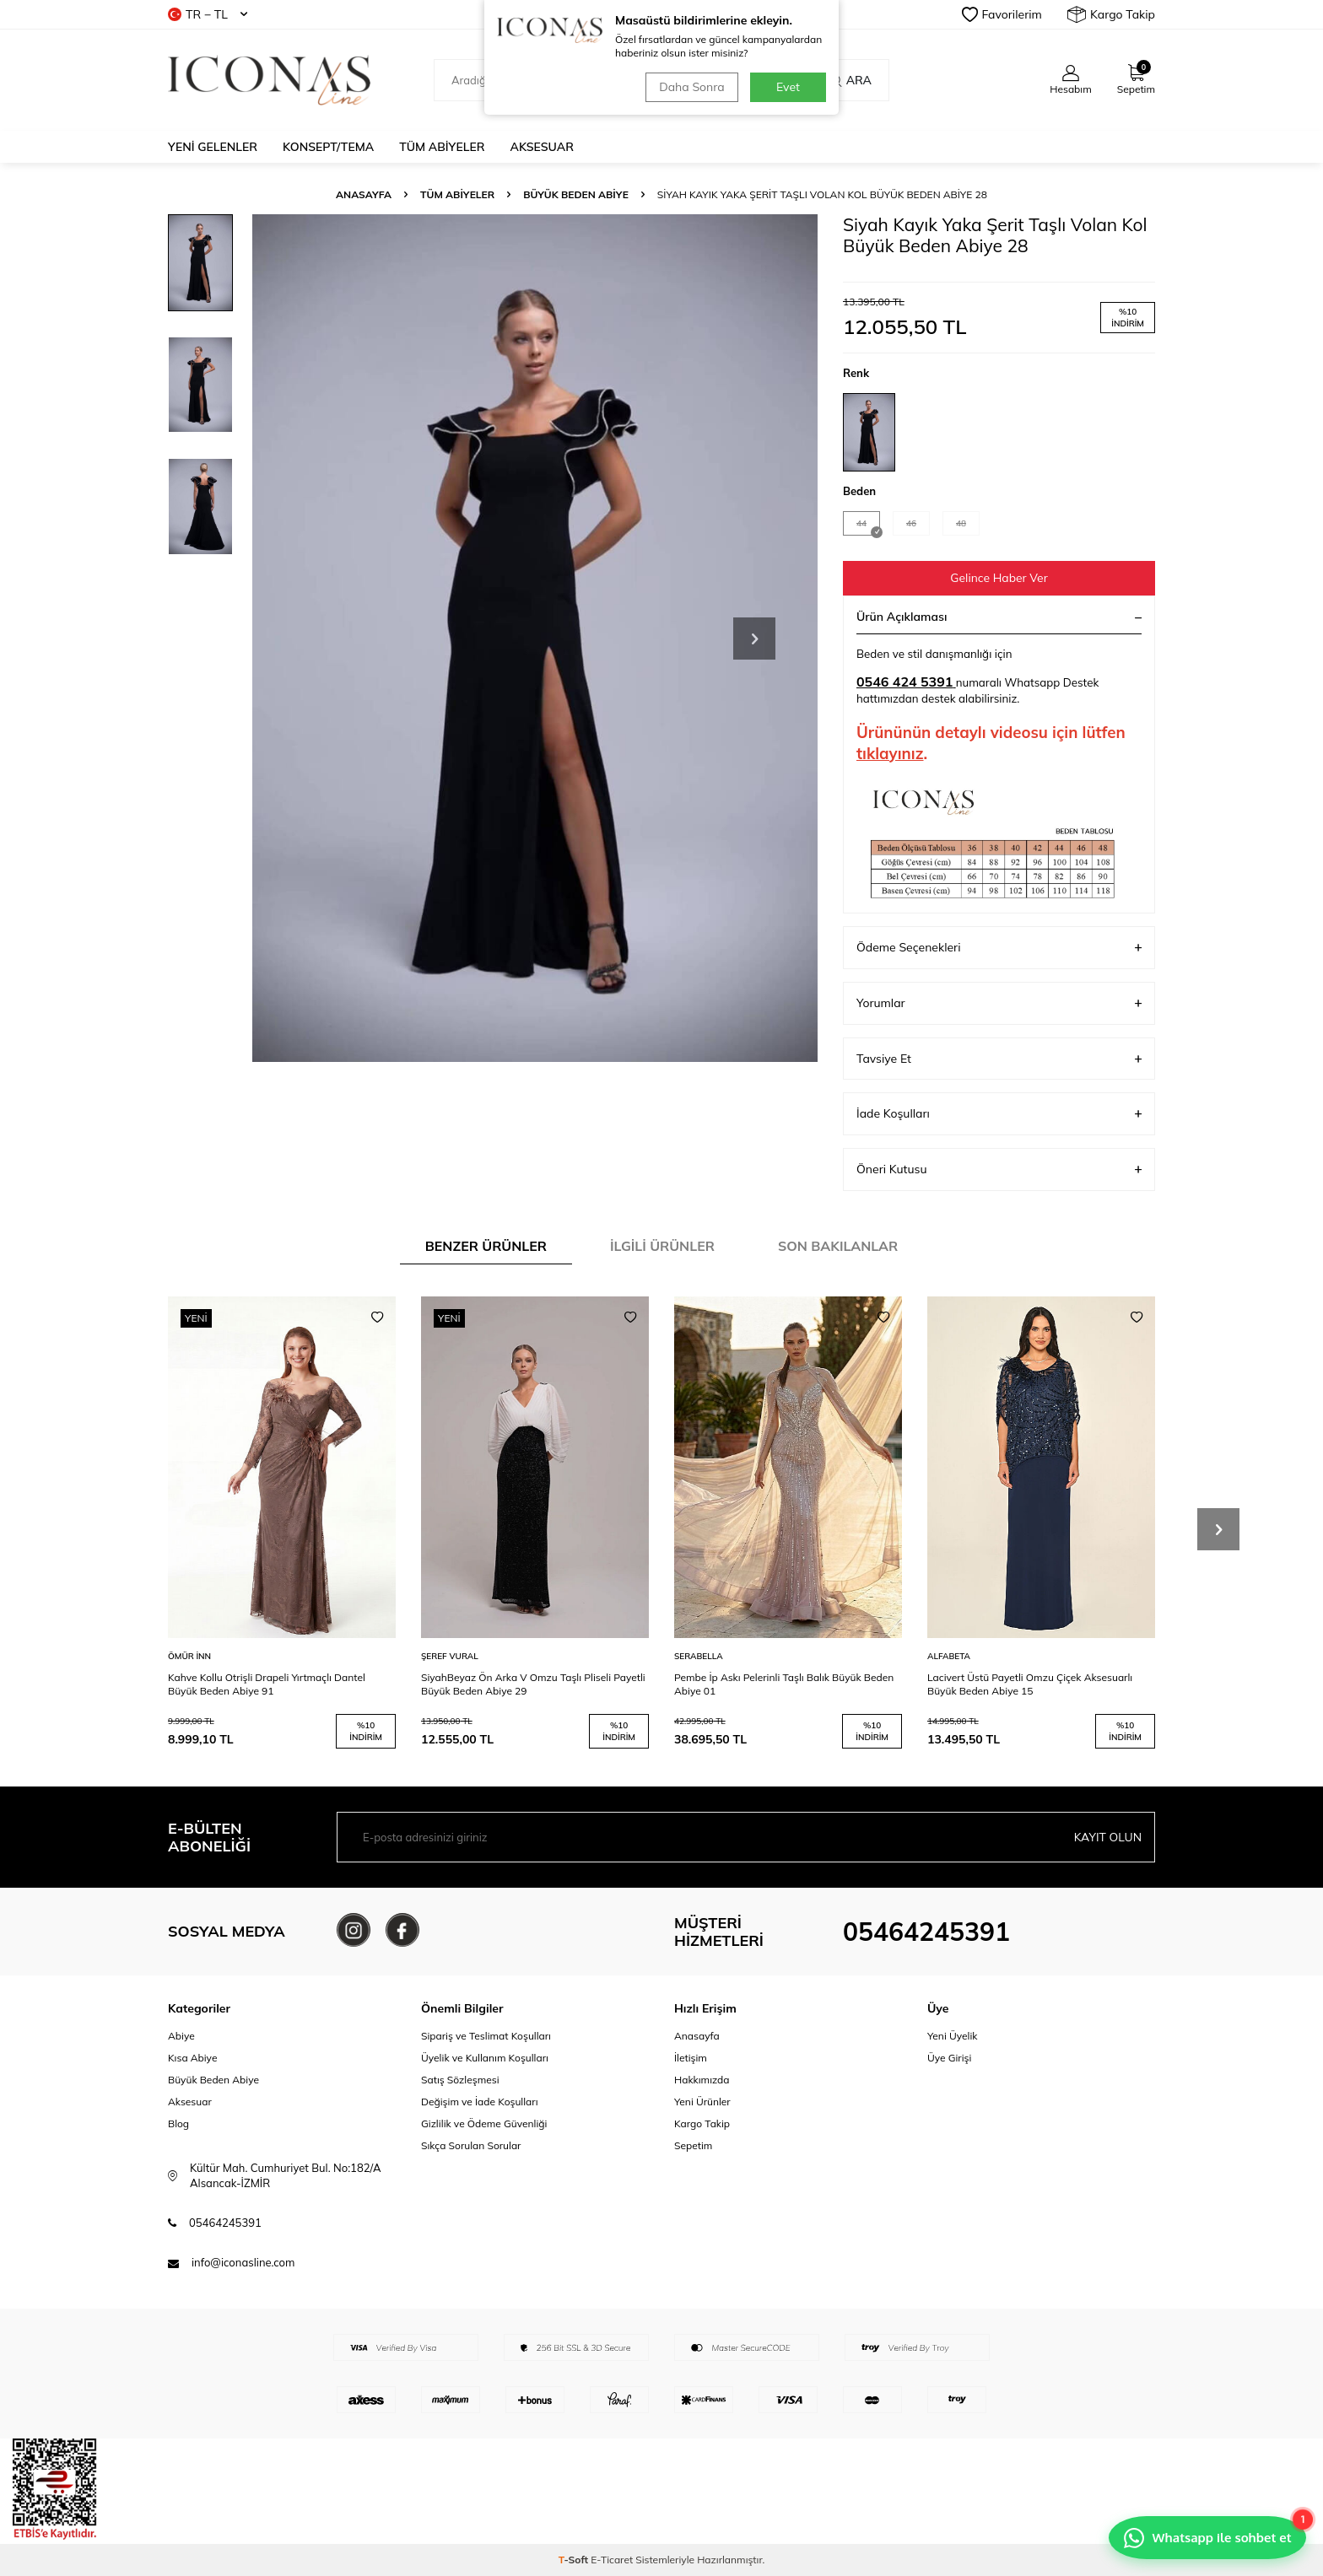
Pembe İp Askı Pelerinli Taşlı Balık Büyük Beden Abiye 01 (784, 1684)
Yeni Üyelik (952, 2035)
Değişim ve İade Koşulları (479, 2101)
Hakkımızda (702, 2079)
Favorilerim (1002, 14)
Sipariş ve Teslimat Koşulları (486, 2035)
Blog (178, 2123)
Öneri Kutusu (999, 1169)
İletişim (690, 2057)
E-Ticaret (612, 2559)
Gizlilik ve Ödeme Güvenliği (484, 2123)
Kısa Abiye (192, 2057)
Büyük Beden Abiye (576, 194)
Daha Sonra (691, 86)
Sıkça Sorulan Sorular (471, 2145)
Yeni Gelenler (212, 146)
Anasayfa (364, 194)
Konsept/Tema (328, 146)
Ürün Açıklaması (999, 616)
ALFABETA (948, 1656)
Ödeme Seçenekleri (999, 948)
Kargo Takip (1111, 14)
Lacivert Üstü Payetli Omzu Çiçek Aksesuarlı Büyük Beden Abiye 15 (1029, 1684)
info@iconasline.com (243, 2263)
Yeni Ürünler (702, 2101)
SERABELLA (698, 1656)
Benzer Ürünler (486, 1245)
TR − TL (207, 14)
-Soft (575, 2559)
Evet (788, 86)
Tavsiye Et (999, 1059)
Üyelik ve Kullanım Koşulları (484, 2057)
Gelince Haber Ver (999, 577)
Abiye (181, 2035)
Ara (850, 80)
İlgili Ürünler (662, 1245)
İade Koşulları (999, 1114)
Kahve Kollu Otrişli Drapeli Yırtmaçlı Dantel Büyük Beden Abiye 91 (266, 1684)
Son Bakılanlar (838, 1245)
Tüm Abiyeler (441, 146)
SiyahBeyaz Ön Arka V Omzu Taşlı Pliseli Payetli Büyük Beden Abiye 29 (533, 1684)
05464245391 (926, 1932)
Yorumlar (999, 1003)
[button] (754, 638)
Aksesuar (542, 146)
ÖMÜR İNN (189, 1656)
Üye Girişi (949, 2057)
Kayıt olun (1107, 1837)
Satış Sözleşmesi (460, 2079)
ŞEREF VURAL (449, 1656)
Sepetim (693, 2145)
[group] (535, 638)
